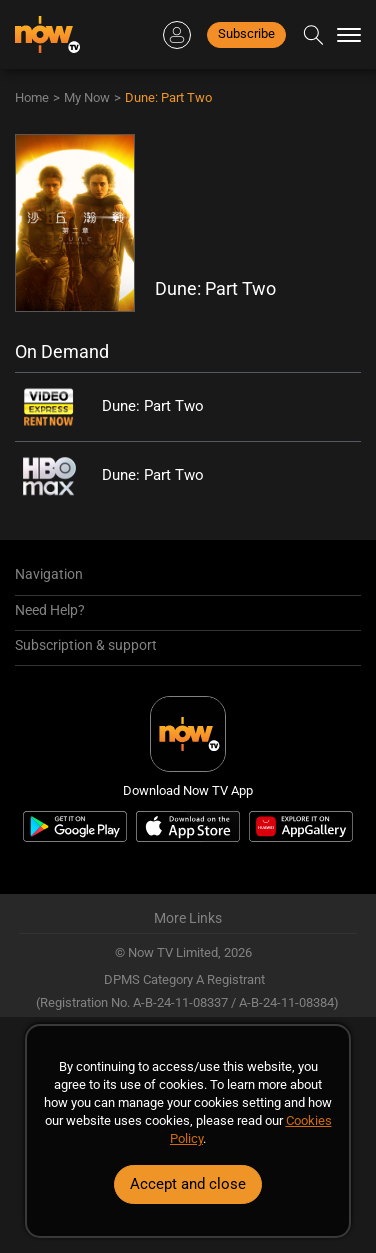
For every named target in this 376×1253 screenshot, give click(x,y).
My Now (87, 97)
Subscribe (246, 33)
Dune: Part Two (168, 97)
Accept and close (188, 1184)
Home (32, 97)
